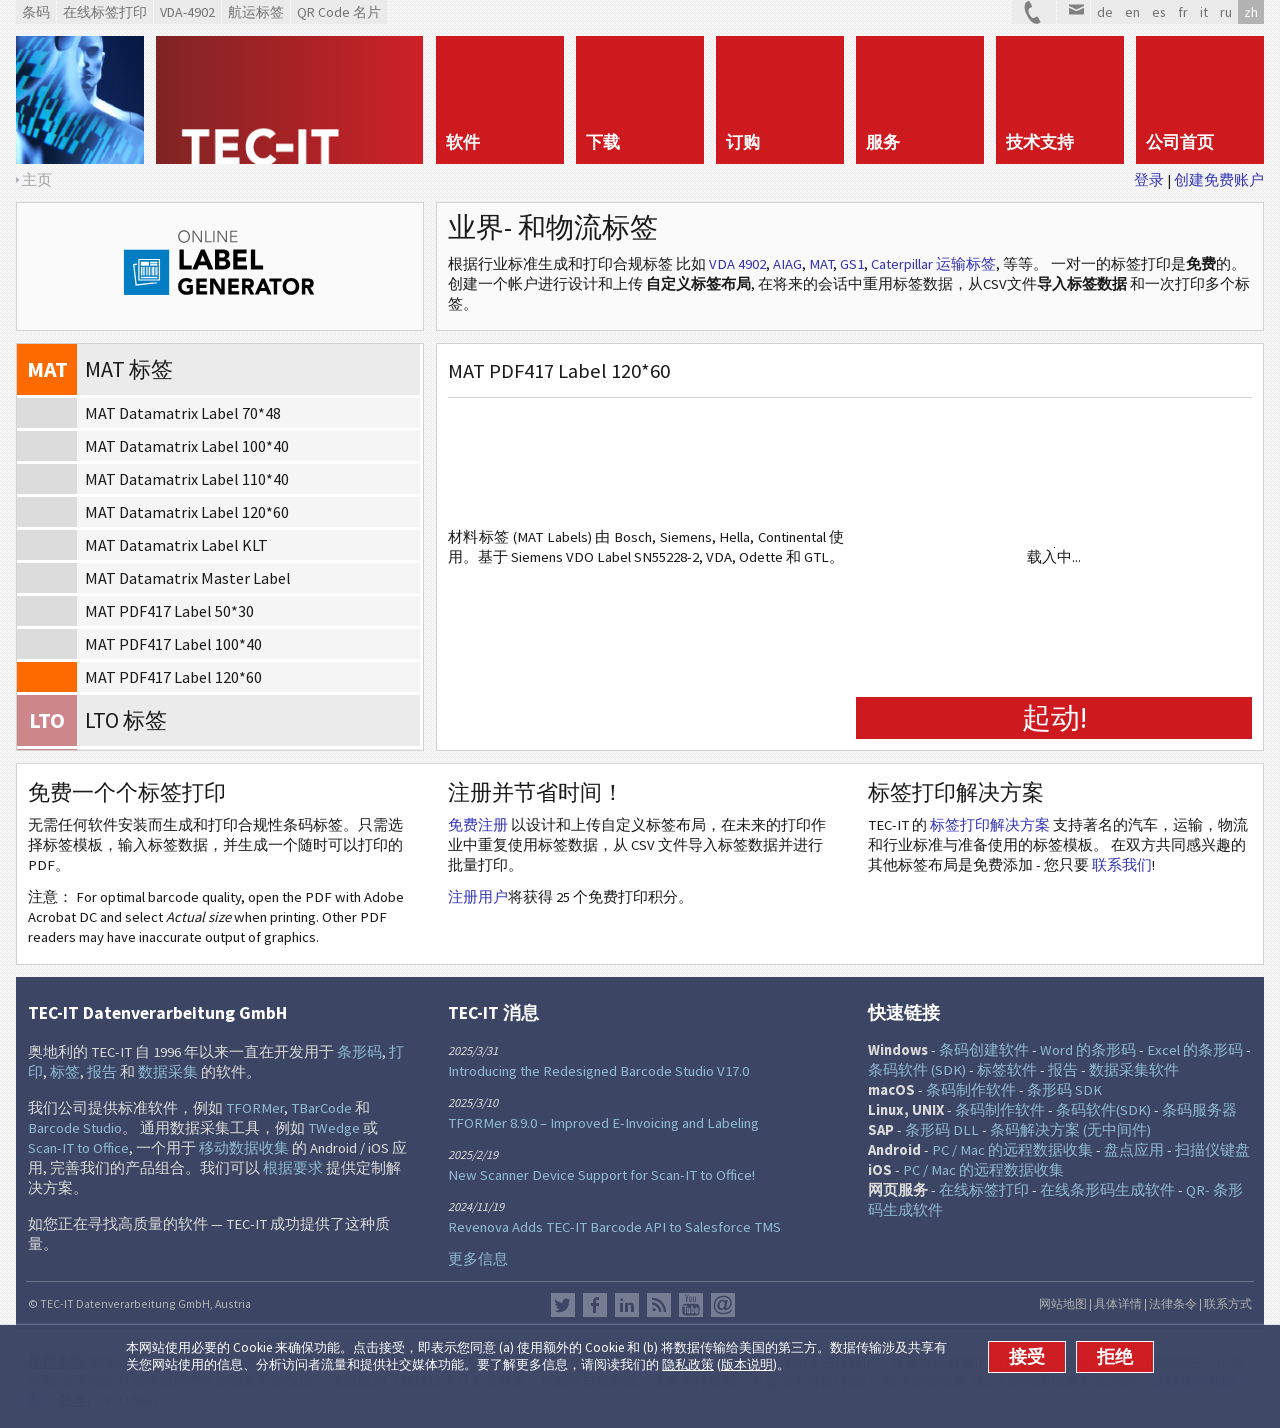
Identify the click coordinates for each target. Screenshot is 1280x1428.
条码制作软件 (971, 1090)
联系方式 (1228, 1303)
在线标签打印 (984, 1190)
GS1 (852, 264)
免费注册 (478, 825)
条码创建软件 (984, 1050)
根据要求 (293, 1168)
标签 (65, 1072)
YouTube (691, 1305)
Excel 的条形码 (1195, 1050)
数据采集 (168, 1072)
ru (1226, 12)
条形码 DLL (942, 1130)
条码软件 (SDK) (917, 1070)
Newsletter (723, 1305)
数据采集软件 (1134, 1070)
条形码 (359, 1052)
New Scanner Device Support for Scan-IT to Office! (601, 1175)
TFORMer (255, 1108)
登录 (1149, 180)
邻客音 (627, 1305)
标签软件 (1007, 1070)
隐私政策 (688, 1364)
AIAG (787, 264)
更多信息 (478, 1259)
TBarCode (321, 1108)
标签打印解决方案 (990, 825)
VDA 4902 (737, 264)
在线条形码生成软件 (1107, 1190)
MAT (821, 264)
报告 (102, 1072)
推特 (563, 1305)
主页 (37, 180)
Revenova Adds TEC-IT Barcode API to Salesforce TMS (614, 1227)
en (1132, 12)
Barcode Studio (75, 1128)
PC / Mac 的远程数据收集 (1012, 1150)
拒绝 (1115, 1357)
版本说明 (747, 1364)
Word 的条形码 (1088, 1050)
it (1204, 12)
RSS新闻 (659, 1305)
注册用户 (478, 897)
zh (1251, 12)
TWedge (334, 1128)
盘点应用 (1134, 1150)
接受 (1027, 1357)
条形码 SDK (1064, 1090)
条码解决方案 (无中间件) (1070, 1130)
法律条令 (1173, 1303)
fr (1183, 12)
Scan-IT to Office (78, 1148)
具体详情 (1118, 1303)
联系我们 (1122, 865)
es (1159, 12)
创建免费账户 (1219, 180)
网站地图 (1063, 1303)
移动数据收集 (244, 1148)
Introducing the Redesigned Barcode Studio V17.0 (598, 1071)
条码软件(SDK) (1103, 1110)
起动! (1054, 717)
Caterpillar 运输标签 (933, 264)
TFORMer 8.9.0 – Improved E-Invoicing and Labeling (603, 1123)
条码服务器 (1199, 1110)
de (1105, 12)
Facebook (595, 1305)
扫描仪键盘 (1212, 1150)
